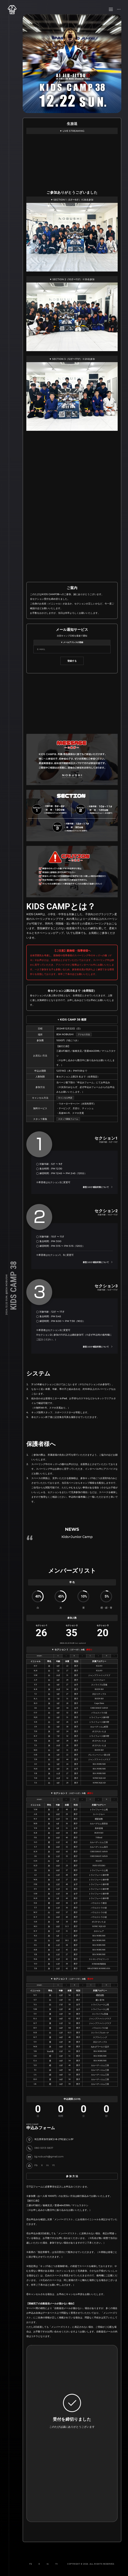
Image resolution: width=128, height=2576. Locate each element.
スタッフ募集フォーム (68, 1119)
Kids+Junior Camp (77, 1537)
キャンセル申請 (65, 1097)
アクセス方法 (84, 1034)
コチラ (34, 2336)
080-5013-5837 (43, 2147)
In (47, 2165)
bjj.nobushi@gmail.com (49, 2156)
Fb (36, 2165)
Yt (53, 2165)
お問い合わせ (64, 2238)
